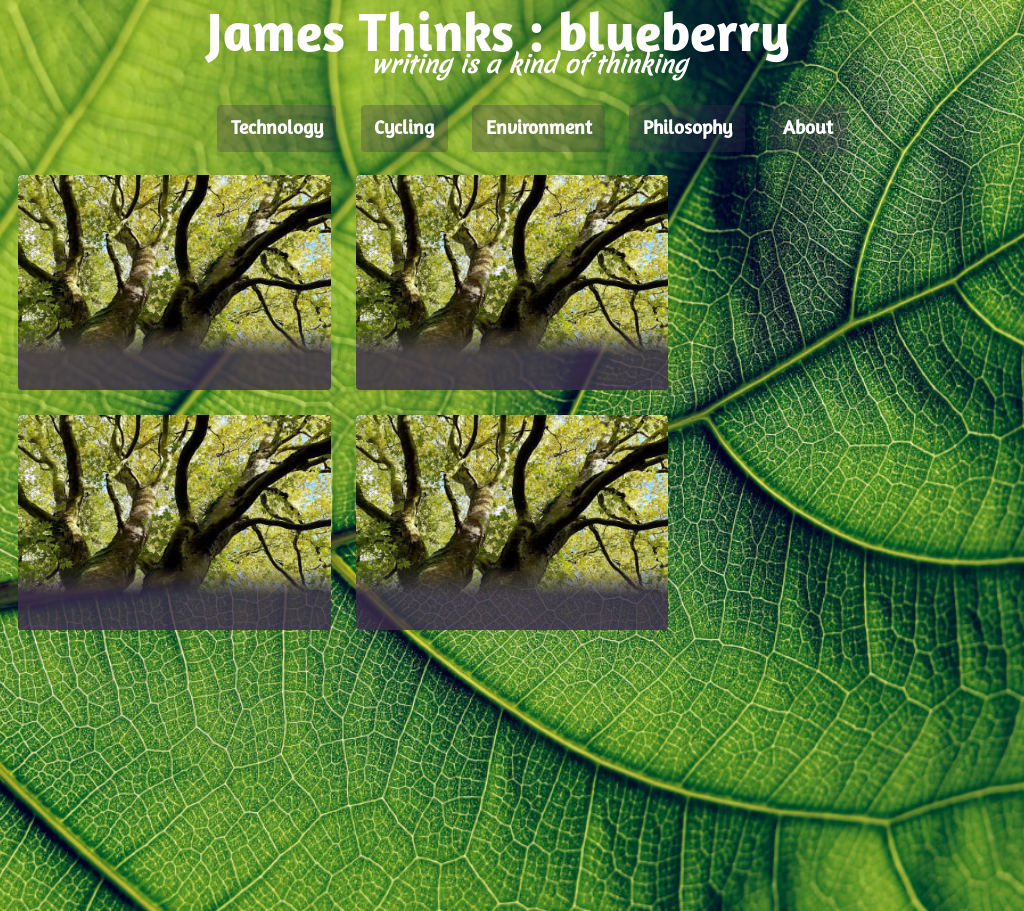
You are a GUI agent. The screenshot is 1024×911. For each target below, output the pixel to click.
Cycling (404, 129)
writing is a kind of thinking (529, 64)
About (808, 129)
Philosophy (687, 129)
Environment (539, 129)
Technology (277, 129)
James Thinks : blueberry (498, 37)
